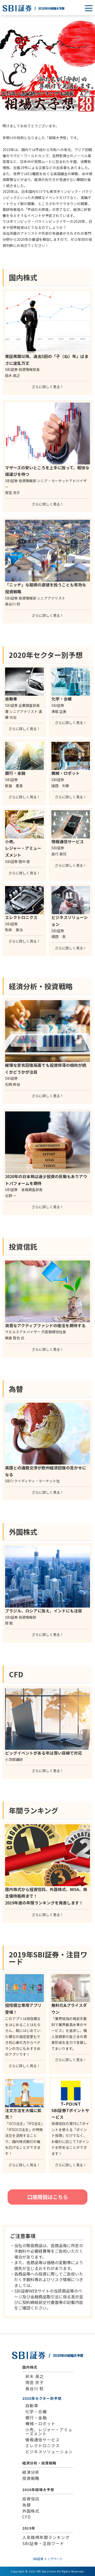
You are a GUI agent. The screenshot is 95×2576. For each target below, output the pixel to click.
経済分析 (31, 2472)
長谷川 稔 (34, 2389)
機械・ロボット (40, 2424)
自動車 (31, 2406)
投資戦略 (31, 2478)
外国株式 (31, 2511)
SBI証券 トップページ (47, 2558)
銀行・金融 (36, 2418)
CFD (26, 2517)
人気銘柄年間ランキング (46, 2537)
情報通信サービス (42, 2440)
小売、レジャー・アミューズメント (48, 2432)
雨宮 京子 (34, 2383)
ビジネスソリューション (49, 2452)
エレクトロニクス (42, 2446)
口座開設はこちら (47, 2197)
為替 (26, 2505)
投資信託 (31, 2499)
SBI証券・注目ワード (43, 2544)
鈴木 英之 (34, 2376)
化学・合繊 (36, 2412)
